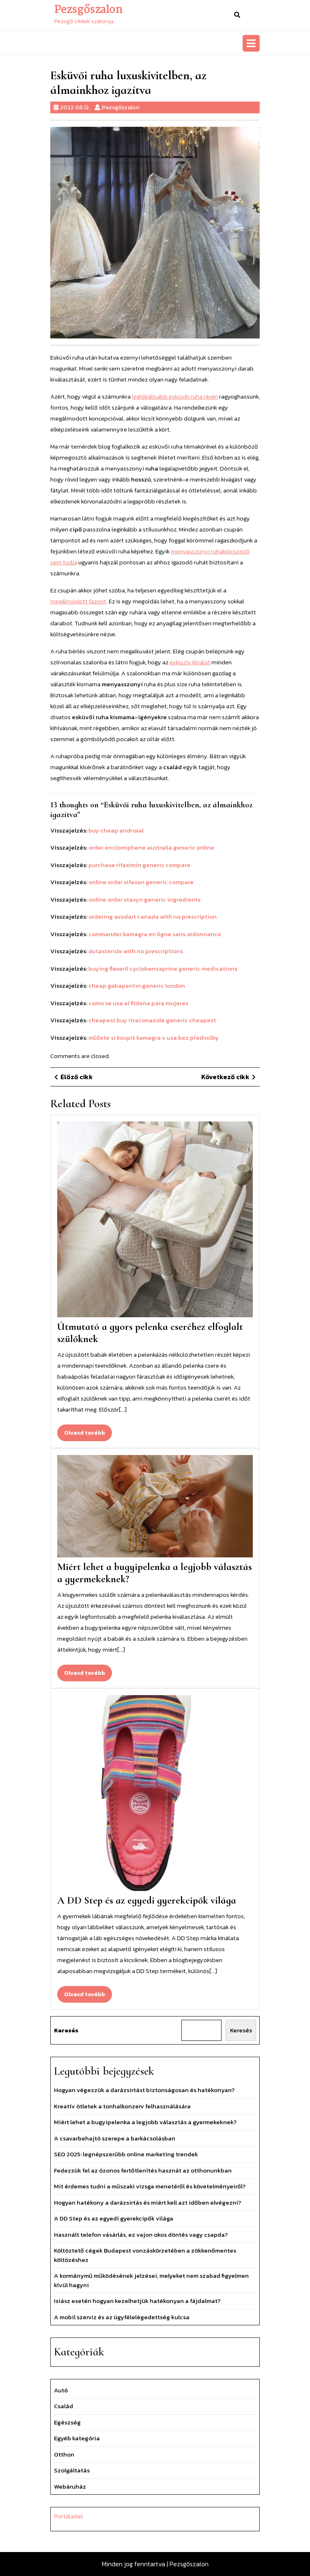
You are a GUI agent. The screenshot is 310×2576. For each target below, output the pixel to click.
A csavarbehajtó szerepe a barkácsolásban (114, 2138)
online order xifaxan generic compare (141, 882)
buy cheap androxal (116, 830)
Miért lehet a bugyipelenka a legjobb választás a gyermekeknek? (145, 2122)
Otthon (64, 2454)
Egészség (67, 2422)
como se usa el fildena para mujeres (138, 1003)
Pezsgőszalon (88, 10)
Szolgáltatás (72, 2470)
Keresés (66, 2030)
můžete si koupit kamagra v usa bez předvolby (153, 1037)
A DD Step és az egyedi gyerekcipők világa (146, 1900)
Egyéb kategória (77, 2438)
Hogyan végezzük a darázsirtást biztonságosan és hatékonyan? (144, 2090)
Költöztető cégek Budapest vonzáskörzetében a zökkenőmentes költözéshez (145, 2255)
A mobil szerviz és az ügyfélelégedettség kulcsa (121, 2317)
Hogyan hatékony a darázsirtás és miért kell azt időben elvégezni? (147, 2202)
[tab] (251, 43)
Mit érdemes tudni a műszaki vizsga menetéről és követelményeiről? (149, 2186)
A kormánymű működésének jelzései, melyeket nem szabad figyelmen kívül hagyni (151, 2280)
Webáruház (70, 2486)
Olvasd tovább (88, 1434)
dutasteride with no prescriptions (135, 951)
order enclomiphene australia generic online (151, 847)
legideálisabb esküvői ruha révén (175, 396)
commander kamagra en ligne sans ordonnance (154, 934)
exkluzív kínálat (190, 662)
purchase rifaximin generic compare (139, 865)
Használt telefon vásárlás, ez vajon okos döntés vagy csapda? (141, 2234)
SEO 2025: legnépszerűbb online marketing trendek (126, 2154)
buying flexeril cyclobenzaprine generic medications (162, 968)
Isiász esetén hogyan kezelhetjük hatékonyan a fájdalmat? (137, 2300)
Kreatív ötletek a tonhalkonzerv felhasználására (122, 2106)
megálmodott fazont (78, 601)
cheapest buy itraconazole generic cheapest (152, 1020)
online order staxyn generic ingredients (144, 899)
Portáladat (68, 2516)
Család (63, 2406)
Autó (61, 2390)
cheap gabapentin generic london (136, 985)
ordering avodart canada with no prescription (152, 916)
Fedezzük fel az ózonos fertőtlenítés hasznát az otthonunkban (143, 2170)
